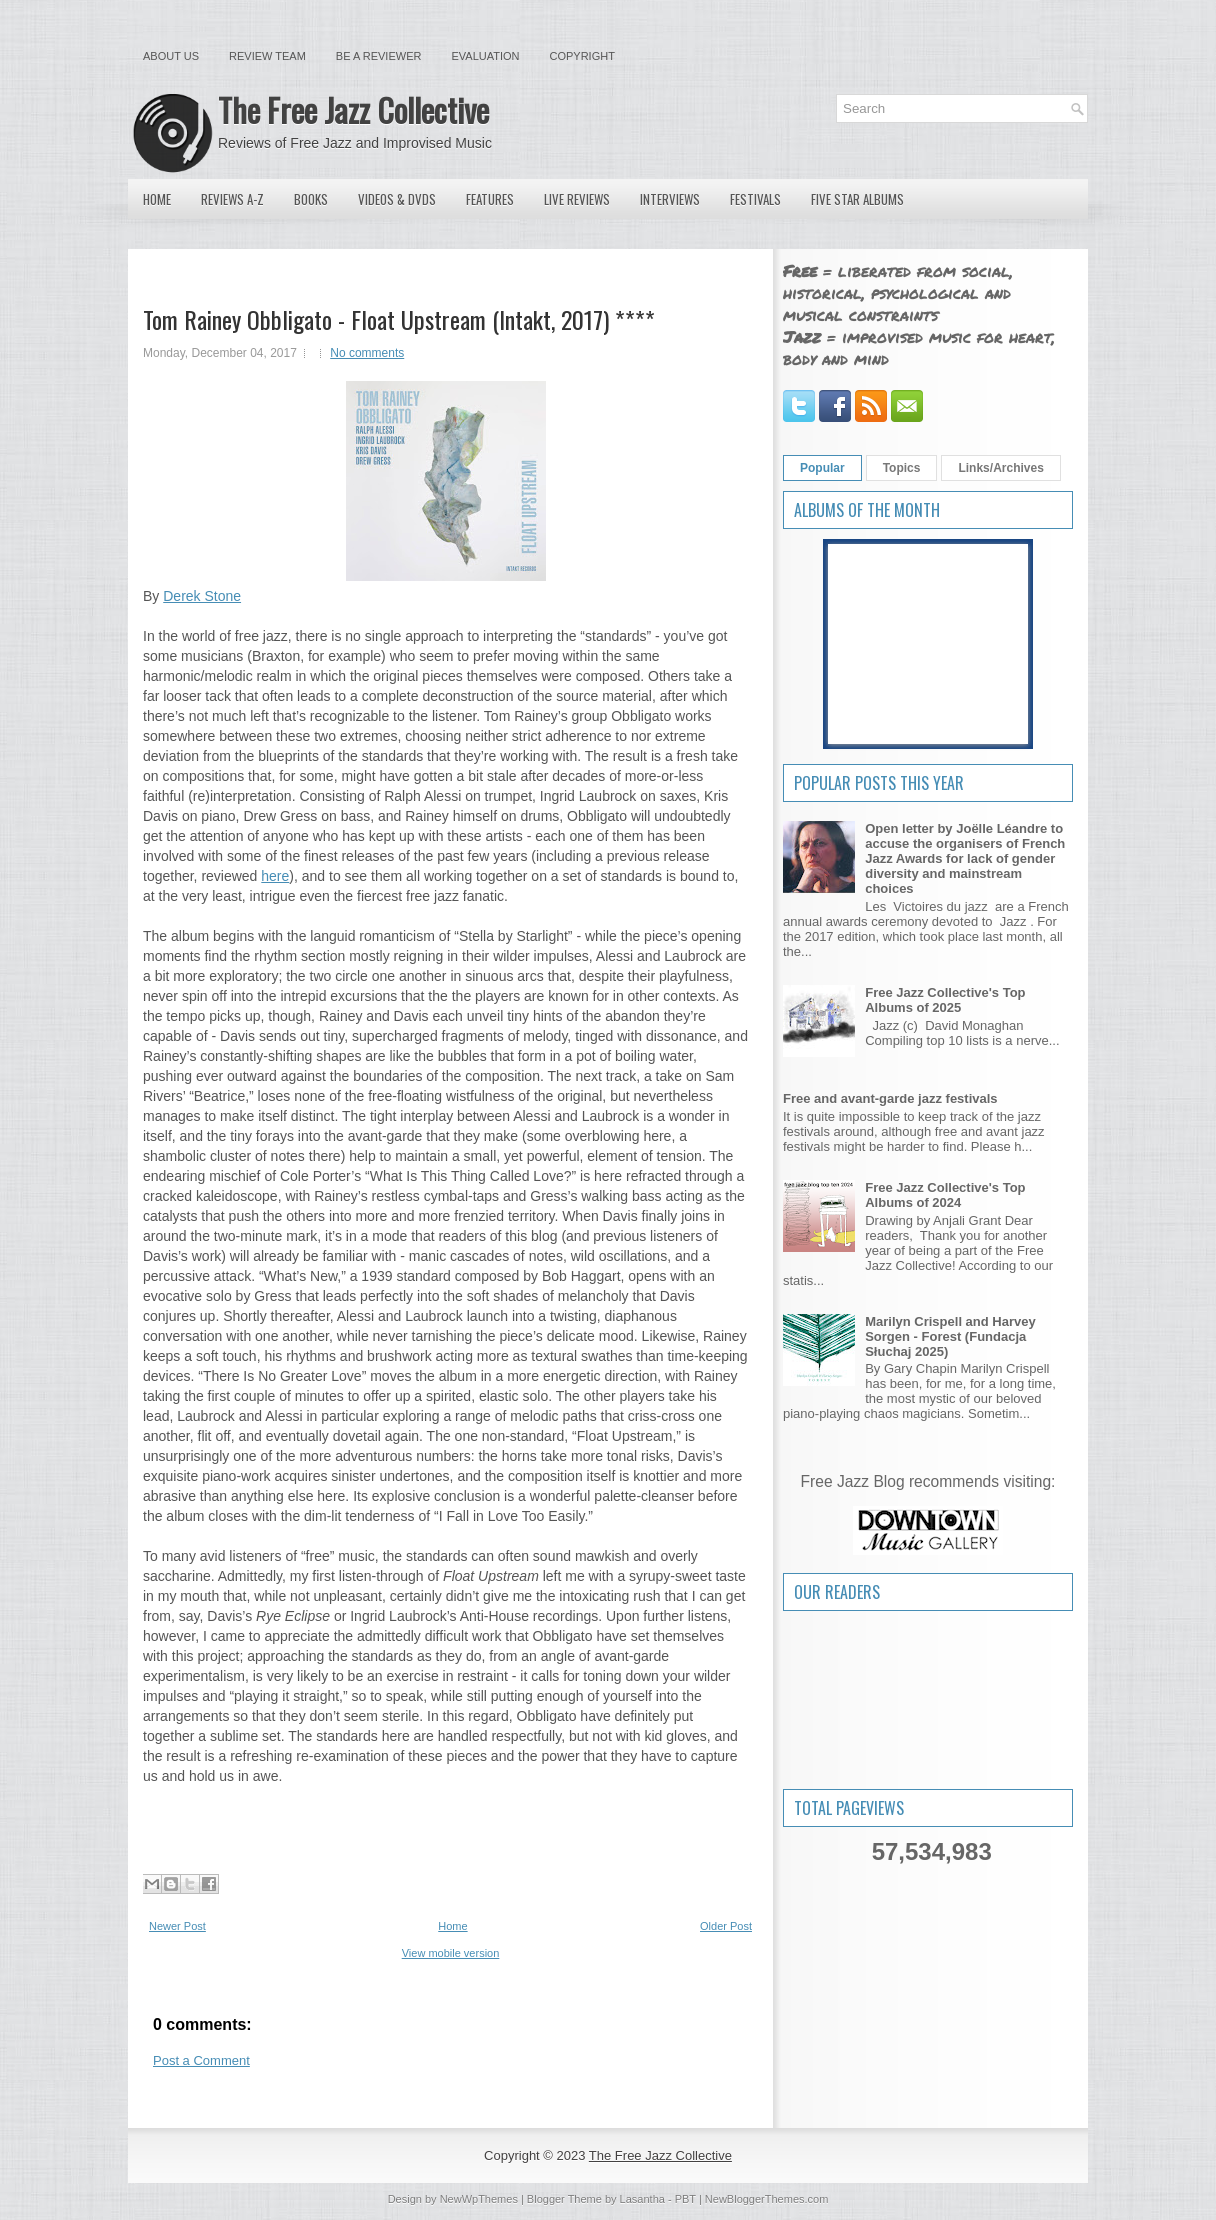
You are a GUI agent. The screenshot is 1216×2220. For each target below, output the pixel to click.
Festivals (755, 199)
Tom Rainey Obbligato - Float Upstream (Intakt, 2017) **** (399, 319)
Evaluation (485, 56)
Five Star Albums (857, 199)
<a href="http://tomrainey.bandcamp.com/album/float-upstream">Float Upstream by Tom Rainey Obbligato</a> (445, 1827)
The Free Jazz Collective (353, 109)
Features (490, 199)
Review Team (267, 56)
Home (157, 199)
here (275, 876)
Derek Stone (202, 596)
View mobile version (451, 1953)
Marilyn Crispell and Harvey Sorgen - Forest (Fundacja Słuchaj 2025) (950, 1336)
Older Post (726, 1926)
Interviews (670, 199)
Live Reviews (577, 199)
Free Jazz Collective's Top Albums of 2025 (945, 1000)
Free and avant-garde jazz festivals (890, 1098)
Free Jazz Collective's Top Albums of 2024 (945, 1195)
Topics (902, 468)
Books (311, 199)
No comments (367, 353)
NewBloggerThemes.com (767, 2199)
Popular (822, 468)
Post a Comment (201, 2060)
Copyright (582, 56)
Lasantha (642, 2199)
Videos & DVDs (397, 199)
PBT (685, 2199)
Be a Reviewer (379, 56)
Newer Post (177, 1926)
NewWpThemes (479, 2199)
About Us (171, 56)
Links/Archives (1000, 468)
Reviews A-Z (232, 199)
